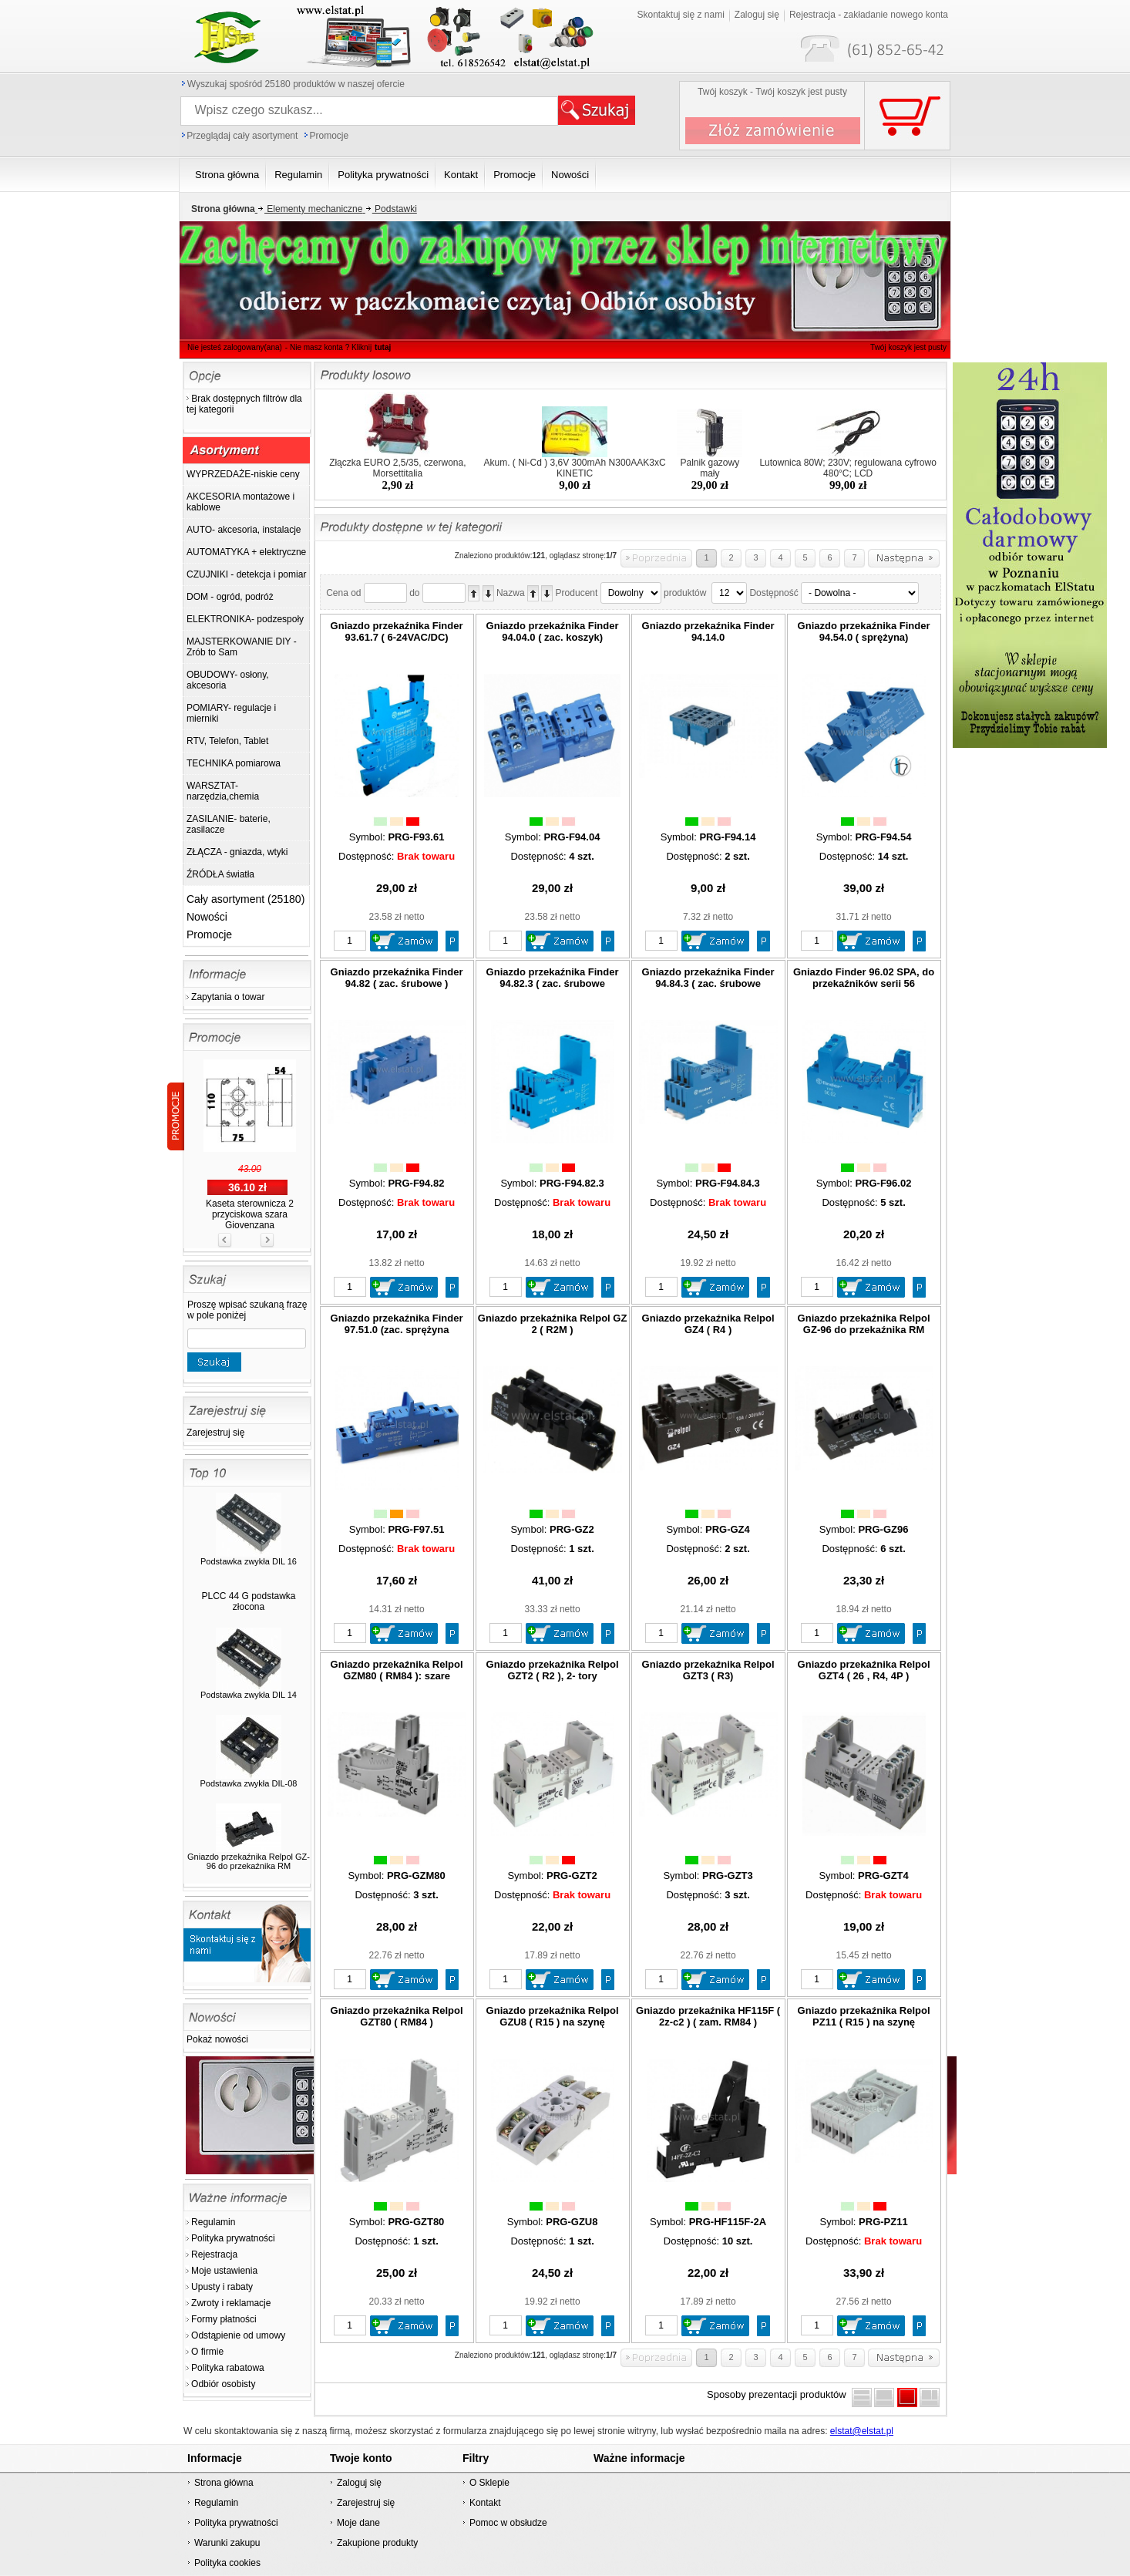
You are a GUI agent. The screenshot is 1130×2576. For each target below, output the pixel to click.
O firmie (207, 2351)
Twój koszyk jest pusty (908, 347)
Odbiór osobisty (223, 2384)
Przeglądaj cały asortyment (242, 135)
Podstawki (389, 209)
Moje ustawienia (224, 2270)
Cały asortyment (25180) (245, 899)
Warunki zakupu (227, 2542)
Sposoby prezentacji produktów (779, 2394)
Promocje (328, 135)
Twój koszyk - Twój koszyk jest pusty (772, 91)
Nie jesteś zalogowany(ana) (234, 347)
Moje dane (358, 2522)
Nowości (207, 917)
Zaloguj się (757, 14)
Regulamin (213, 2222)
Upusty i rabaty (222, 2286)
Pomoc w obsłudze (508, 2522)
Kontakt (485, 2502)
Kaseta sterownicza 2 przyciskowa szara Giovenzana (250, 1214)
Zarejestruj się (215, 1432)
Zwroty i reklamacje (231, 2303)
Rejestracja (214, 2254)
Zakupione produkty (377, 2542)
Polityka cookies (227, 2562)
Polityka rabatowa (227, 2367)
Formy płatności (224, 2319)
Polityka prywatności (233, 2238)
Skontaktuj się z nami (680, 14)
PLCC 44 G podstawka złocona (248, 1601)
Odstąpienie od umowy (238, 2335)
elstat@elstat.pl (861, 2431)
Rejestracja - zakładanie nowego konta (868, 14)
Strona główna (224, 2482)
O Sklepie (489, 2482)
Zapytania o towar (227, 997)
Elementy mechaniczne (309, 209)
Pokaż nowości (217, 2039)
